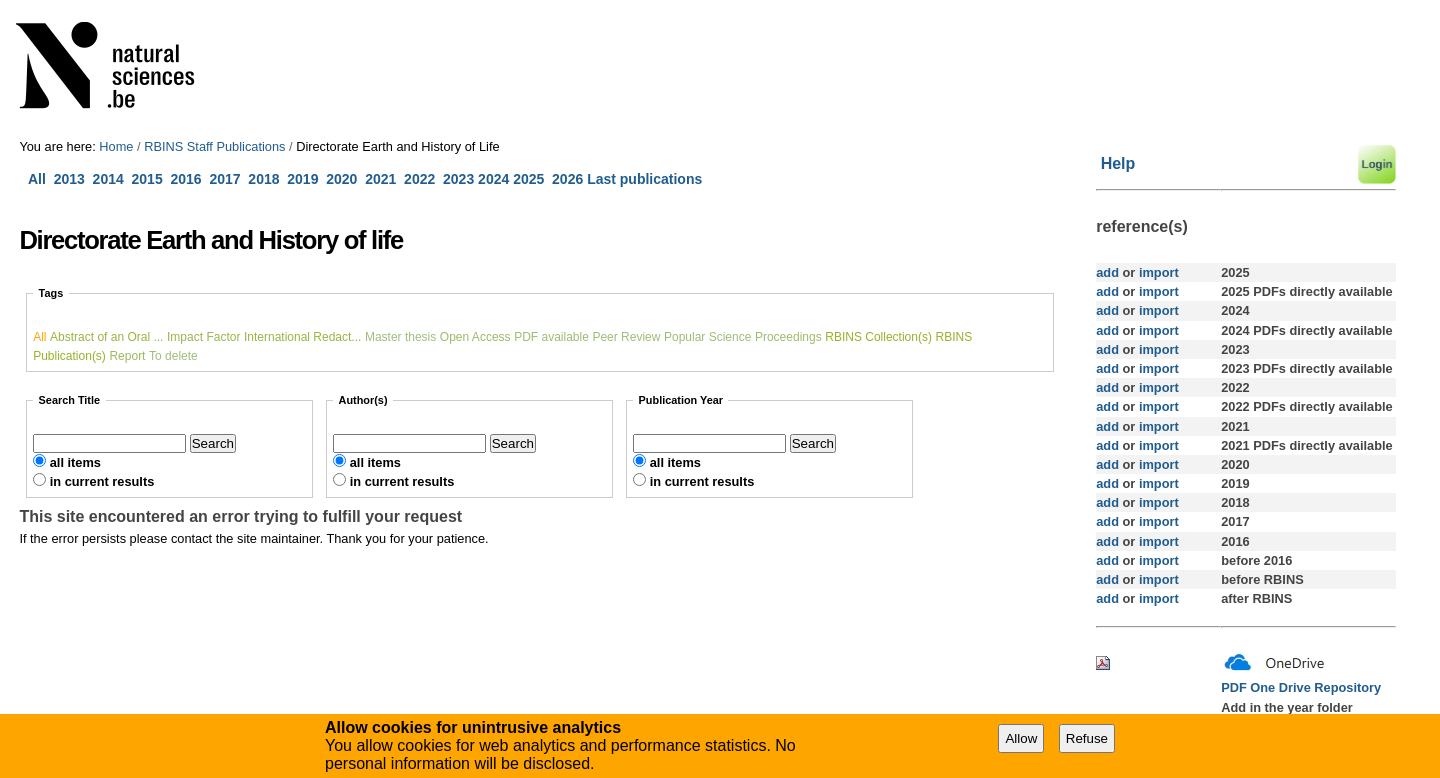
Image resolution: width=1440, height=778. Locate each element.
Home (116, 146)
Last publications (644, 179)
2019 (302, 179)
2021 (380, 179)
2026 (567, 179)
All (39, 179)
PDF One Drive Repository (1301, 687)
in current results (102, 481)
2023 (458, 179)
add (1107, 272)
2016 (185, 179)
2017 (228, 179)
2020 (341, 179)
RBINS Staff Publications (214, 146)
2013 (69, 179)
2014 (108, 179)
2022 (419, 179)
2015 (147, 179)
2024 (493, 179)
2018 (267, 179)
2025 (528, 179)
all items (75, 462)
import (1156, 272)
